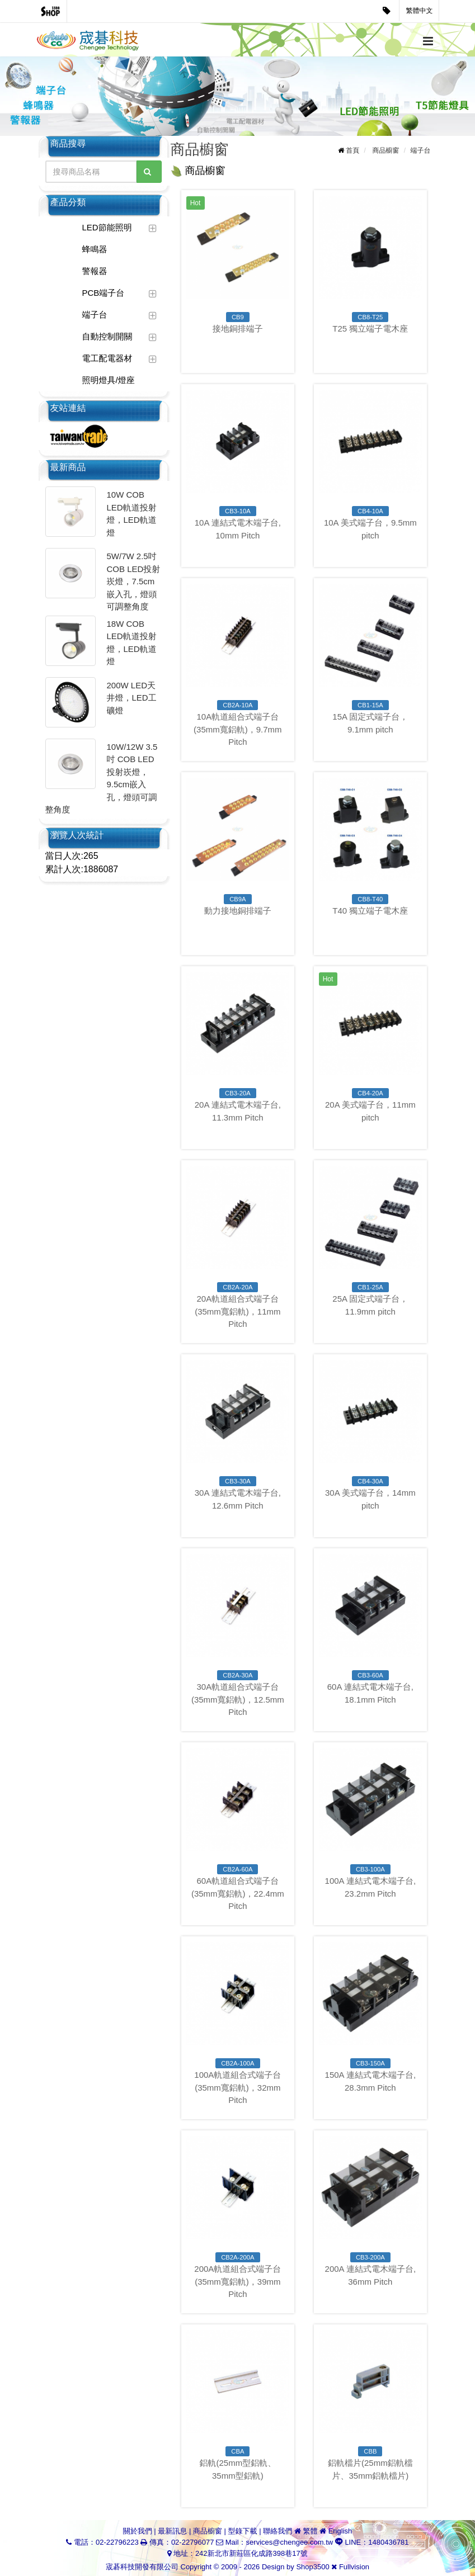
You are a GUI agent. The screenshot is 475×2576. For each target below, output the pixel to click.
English (340, 2531)
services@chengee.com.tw (289, 2542)
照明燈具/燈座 (108, 380)
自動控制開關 (107, 336)
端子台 (94, 314)
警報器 (94, 271)
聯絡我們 (277, 2531)
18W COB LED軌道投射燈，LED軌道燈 (132, 643)
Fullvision (354, 2567)
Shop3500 (312, 2567)
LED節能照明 (107, 227)
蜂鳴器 (94, 249)
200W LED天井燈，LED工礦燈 (132, 697)
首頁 (352, 150)
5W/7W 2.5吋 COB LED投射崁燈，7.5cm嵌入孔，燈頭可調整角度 (134, 581)
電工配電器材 (107, 358)
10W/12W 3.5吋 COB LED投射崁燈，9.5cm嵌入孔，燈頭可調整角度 (101, 778)
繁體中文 (419, 11)
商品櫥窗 (385, 150)
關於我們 (137, 2531)
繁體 (310, 2531)
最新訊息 (172, 2531)
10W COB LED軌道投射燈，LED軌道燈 (132, 513)
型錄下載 (242, 2531)
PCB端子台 (103, 292)
